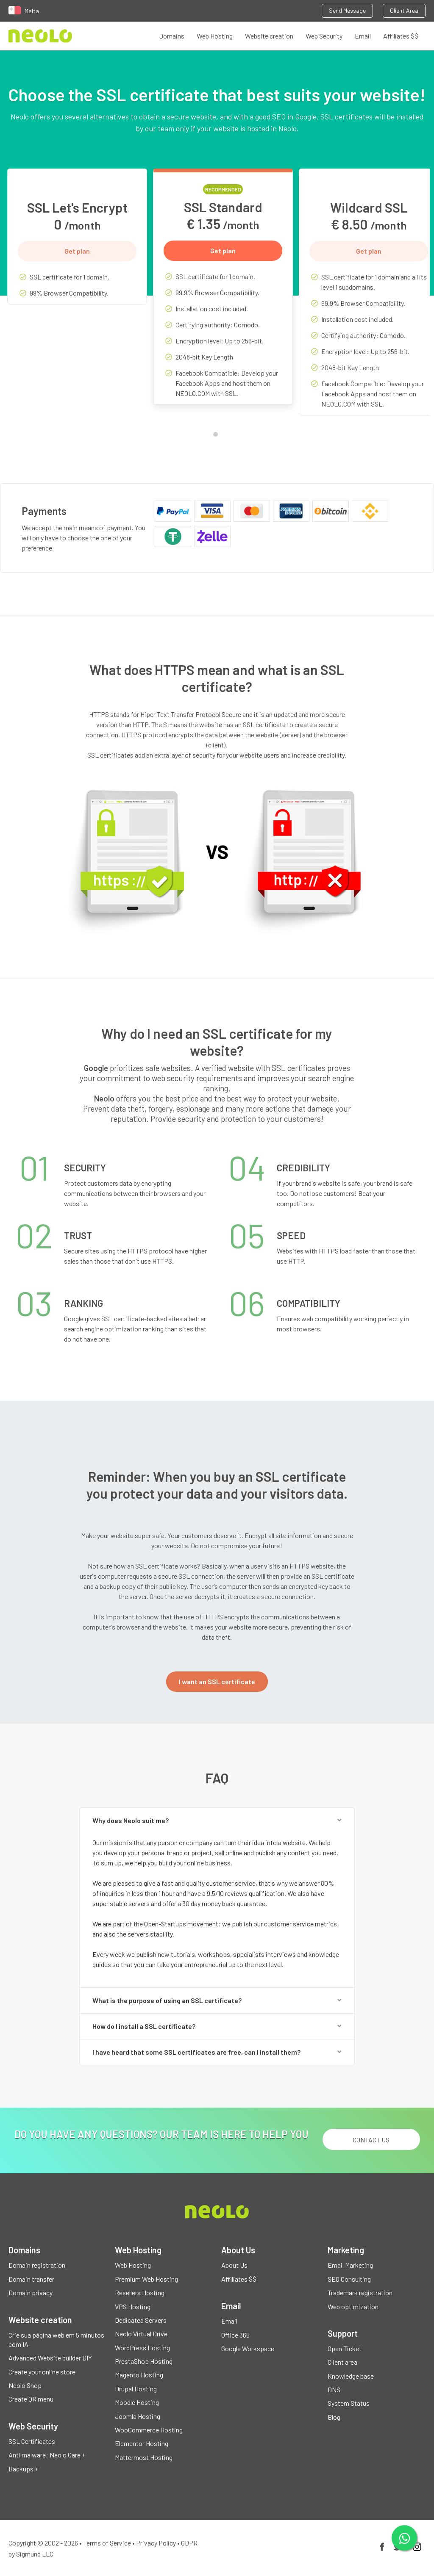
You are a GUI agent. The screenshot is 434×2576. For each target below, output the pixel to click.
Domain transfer (31, 2279)
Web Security (324, 36)
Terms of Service (107, 2543)
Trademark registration (360, 2292)
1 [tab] (217, 436)
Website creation (269, 36)
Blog (334, 2417)
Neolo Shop (25, 2385)
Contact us (371, 2140)
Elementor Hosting (141, 2443)
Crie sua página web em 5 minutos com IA (56, 2339)
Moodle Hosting (137, 2402)
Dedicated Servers (141, 2320)
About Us (234, 2265)
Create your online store (41, 2372)
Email (363, 36)
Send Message (347, 10)
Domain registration (36, 2265)
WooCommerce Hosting (149, 2430)
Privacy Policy (156, 2543)
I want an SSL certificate (217, 1681)
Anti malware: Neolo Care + (46, 2455)
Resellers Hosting (139, 2292)
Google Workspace (247, 2348)
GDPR (189, 2543)
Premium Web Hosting (146, 2279)
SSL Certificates (31, 2441)
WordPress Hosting (142, 2348)
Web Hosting (215, 36)
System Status (349, 2403)
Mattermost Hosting (143, 2457)
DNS (334, 2389)
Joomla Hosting (137, 2416)
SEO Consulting (349, 2279)
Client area (342, 2362)
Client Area (404, 10)
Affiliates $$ (400, 36)
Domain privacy (30, 2292)
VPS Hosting (132, 2306)
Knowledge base (351, 2376)
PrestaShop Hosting (143, 2361)
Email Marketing (350, 2265)
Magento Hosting (139, 2375)
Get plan (77, 251)
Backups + (23, 2469)
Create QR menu (30, 2399)
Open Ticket (345, 2348)
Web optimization (353, 2306)
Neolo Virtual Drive (141, 2334)
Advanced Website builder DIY (50, 2358)
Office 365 (235, 2335)
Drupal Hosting (136, 2389)
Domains (171, 36)
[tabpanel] (77, 243)
